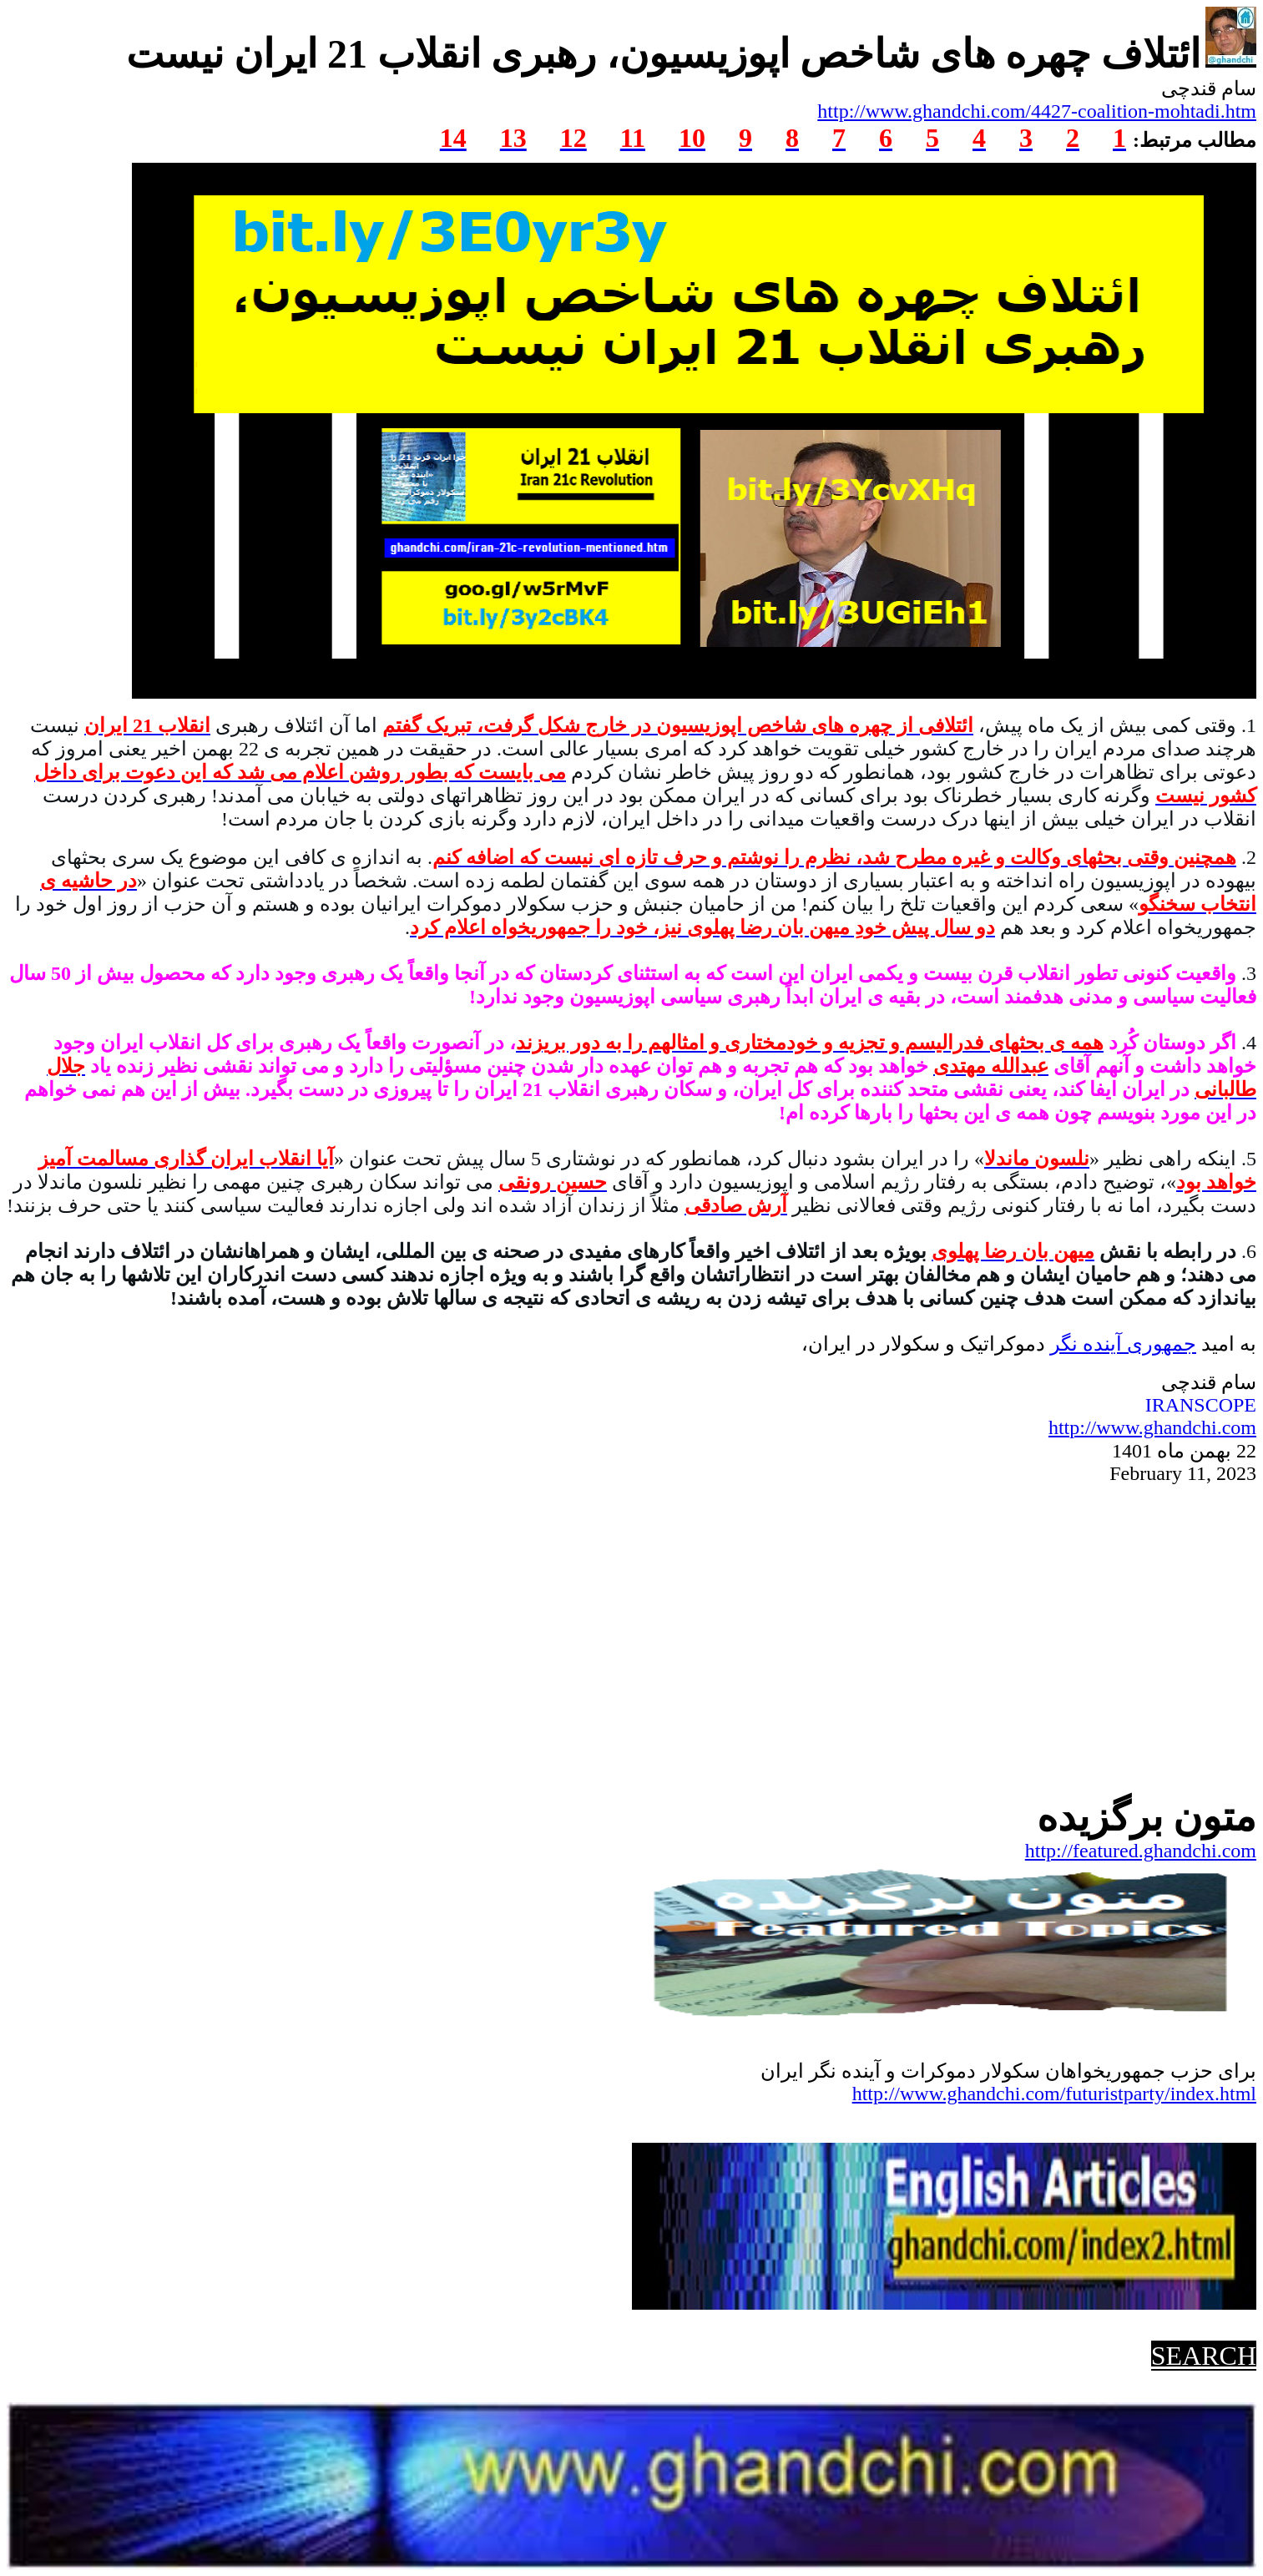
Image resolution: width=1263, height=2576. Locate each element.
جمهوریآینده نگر (1123, 1344)
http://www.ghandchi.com (1152, 1427)
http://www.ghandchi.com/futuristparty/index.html (1054, 2093)
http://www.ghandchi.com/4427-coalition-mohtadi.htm (1036, 111)
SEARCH (1203, 2356)
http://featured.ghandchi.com (1140, 1850)
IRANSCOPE (1200, 1405)
